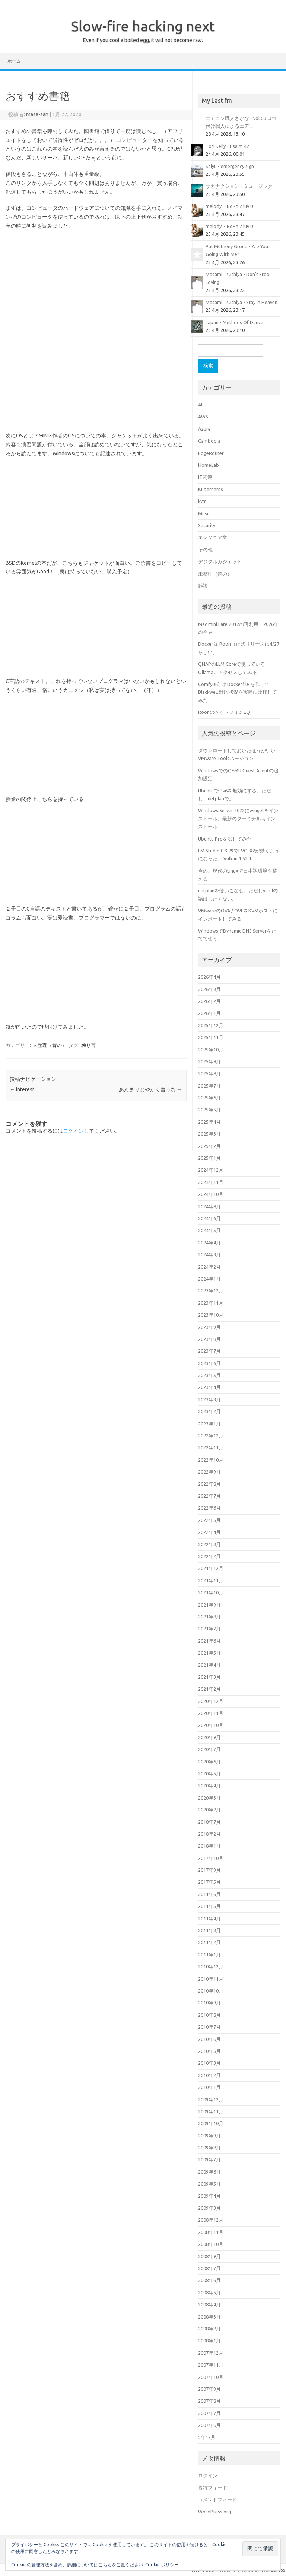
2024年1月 (209, 1278)
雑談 (203, 585)
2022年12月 (210, 1435)
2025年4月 (209, 1121)
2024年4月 (209, 1242)
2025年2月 (209, 1146)
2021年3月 (209, 1677)
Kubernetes (210, 489)
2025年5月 (209, 1109)
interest (22, 1089)
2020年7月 (209, 1749)
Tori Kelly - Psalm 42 (227, 146)
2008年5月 (209, 2292)
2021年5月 (209, 1652)
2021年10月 (210, 1592)
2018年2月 (209, 1833)
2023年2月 (209, 1411)
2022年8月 (209, 1484)
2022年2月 (209, 1556)
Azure (204, 428)
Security (206, 525)
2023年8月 (209, 1339)
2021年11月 (210, 1580)
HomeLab (208, 465)
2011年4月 (209, 1918)
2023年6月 (209, 1363)
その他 (205, 549)
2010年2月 (209, 2075)
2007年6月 (209, 2425)
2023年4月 (209, 1387)
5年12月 (207, 2437)
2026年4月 (209, 977)
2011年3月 (209, 1930)
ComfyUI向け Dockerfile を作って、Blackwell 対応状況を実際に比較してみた (237, 692)
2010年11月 (210, 1978)
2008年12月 (210, 2219)
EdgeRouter (211, 453)
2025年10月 (210, 1049)
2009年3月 (209, 2208)
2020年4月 (209, 1785)
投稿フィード (212, 2487)
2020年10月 (210, 1725)
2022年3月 (209, 1544)
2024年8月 (209, 1206)
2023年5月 (209, 1375)
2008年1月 (209, 2340)
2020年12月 (210, 1701)
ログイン (73, 1131)
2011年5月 (209, 1906)
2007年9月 (209, 2389)
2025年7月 (209, 1085)
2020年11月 (210, 1713)
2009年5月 (209, 2183)
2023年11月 (210, 1303)
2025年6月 (209, 1097)
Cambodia (209, 440)
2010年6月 (209, 2039)
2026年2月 (209, 1001)
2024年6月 (209, 1218)
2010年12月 (210, 1966)
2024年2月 (209, 1266)
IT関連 (205, 477)
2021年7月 (209, 1628)
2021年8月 (209, 1616)
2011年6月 (209, 1894)
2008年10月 (210, 2244)
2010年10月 (210, 1990)
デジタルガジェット (220, 561)
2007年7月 (209, 2413)
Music (204, 513)
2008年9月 (209, 2256)
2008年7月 (209, 2268)
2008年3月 (209, 2316)
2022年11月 (210, 1447)
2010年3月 (209, 2063)
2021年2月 (209, 1689)
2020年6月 (209, 1761)
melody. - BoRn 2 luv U (229, 206)
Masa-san (37, 114)
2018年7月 (209, 1822)
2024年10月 (210, 1194)
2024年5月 (209, 1230)
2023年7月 (209, 1351)
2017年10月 (210, 1858)
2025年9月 (209, 1061)
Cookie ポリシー (162, 2564)
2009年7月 (209, 2159)
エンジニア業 (212, 537)
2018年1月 (209, 1845)
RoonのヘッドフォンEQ (224, 712)
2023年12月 (210, 1290)
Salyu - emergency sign (230, 166)
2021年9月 (209, 1604)
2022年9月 (209, 1471)
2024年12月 (210, 1170)
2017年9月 (209, 1870)
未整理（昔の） (50, 1045)
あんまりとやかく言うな (150, 1089)
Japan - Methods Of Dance (234, 322)
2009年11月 (210, 2111)
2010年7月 (209, 2026)
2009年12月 (210, 2099)
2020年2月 (209, 1809)
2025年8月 (209, 1073)
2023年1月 (209, 1423)
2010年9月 (209, 2002)
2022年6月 (209, 1507)
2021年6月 (209, 1640)
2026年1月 (209, 1013)
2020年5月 (209, 1773)
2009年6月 (209, 2171)
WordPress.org (214, 2511)
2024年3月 (209, 1254)
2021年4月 (209, 1664)
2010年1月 (209, 2087)
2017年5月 (209, 1881)
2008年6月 (209, 2280)
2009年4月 (209, 2196)
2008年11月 (210, 2232)
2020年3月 (209, 1797)
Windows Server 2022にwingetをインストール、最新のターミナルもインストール (238, 818)
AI (200, 404)
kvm (202, 501)
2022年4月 (209, 1532)
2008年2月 (209, 2328)
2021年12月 (210, 1568)
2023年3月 (209, 1399)
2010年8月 (209, 2015)
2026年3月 (209, 989)
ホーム (14, 60)
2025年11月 (210, 1037)
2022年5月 (209, 1520)
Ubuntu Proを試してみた (225, 838)
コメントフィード (217, 2499)
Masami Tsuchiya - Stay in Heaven (241, 302)
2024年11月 (210, 1182)
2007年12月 (210, 2352)
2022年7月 (209, 1496)
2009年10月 (210, 2123)
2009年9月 (209, 2135)
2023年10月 (210, 1314)
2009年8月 (209, 2147)
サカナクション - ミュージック (239, 186)
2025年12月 (210, 1025)
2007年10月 (210, 2377)
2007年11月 (210, 2364)
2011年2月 (209, 1942)
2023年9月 (209, 1327)
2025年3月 (209, 1133)
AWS (203, 416)
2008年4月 (209, 2304)
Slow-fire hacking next (143, 26)
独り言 (88, 1045)
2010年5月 (209, 2051)
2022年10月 (210, 1459)
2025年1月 (209, 1158)
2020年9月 (209, 1737)
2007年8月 (209, 2400)
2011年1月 (209, 1954)
